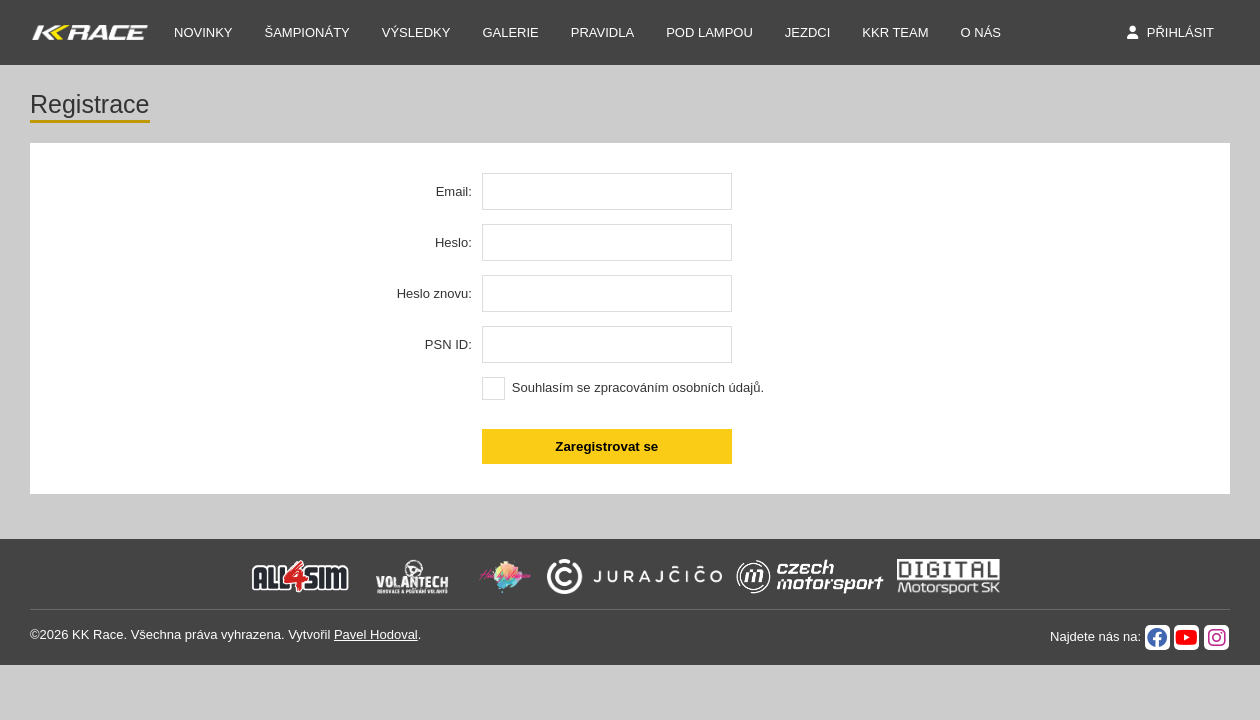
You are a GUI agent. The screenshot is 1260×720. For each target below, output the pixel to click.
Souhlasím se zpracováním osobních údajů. (638, 387)
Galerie (510, 32)
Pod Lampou (709, 32)
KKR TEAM (895, 32)
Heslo (451, 242)
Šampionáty (307, 32)
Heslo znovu (433, 293)
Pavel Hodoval (376, 634)
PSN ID (446, 344)
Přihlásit (1180, 32)
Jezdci (808, 32)
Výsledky (416, 32)
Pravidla (602, 32)
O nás (981, 32)
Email (452, 191)
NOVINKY (203, 32)
